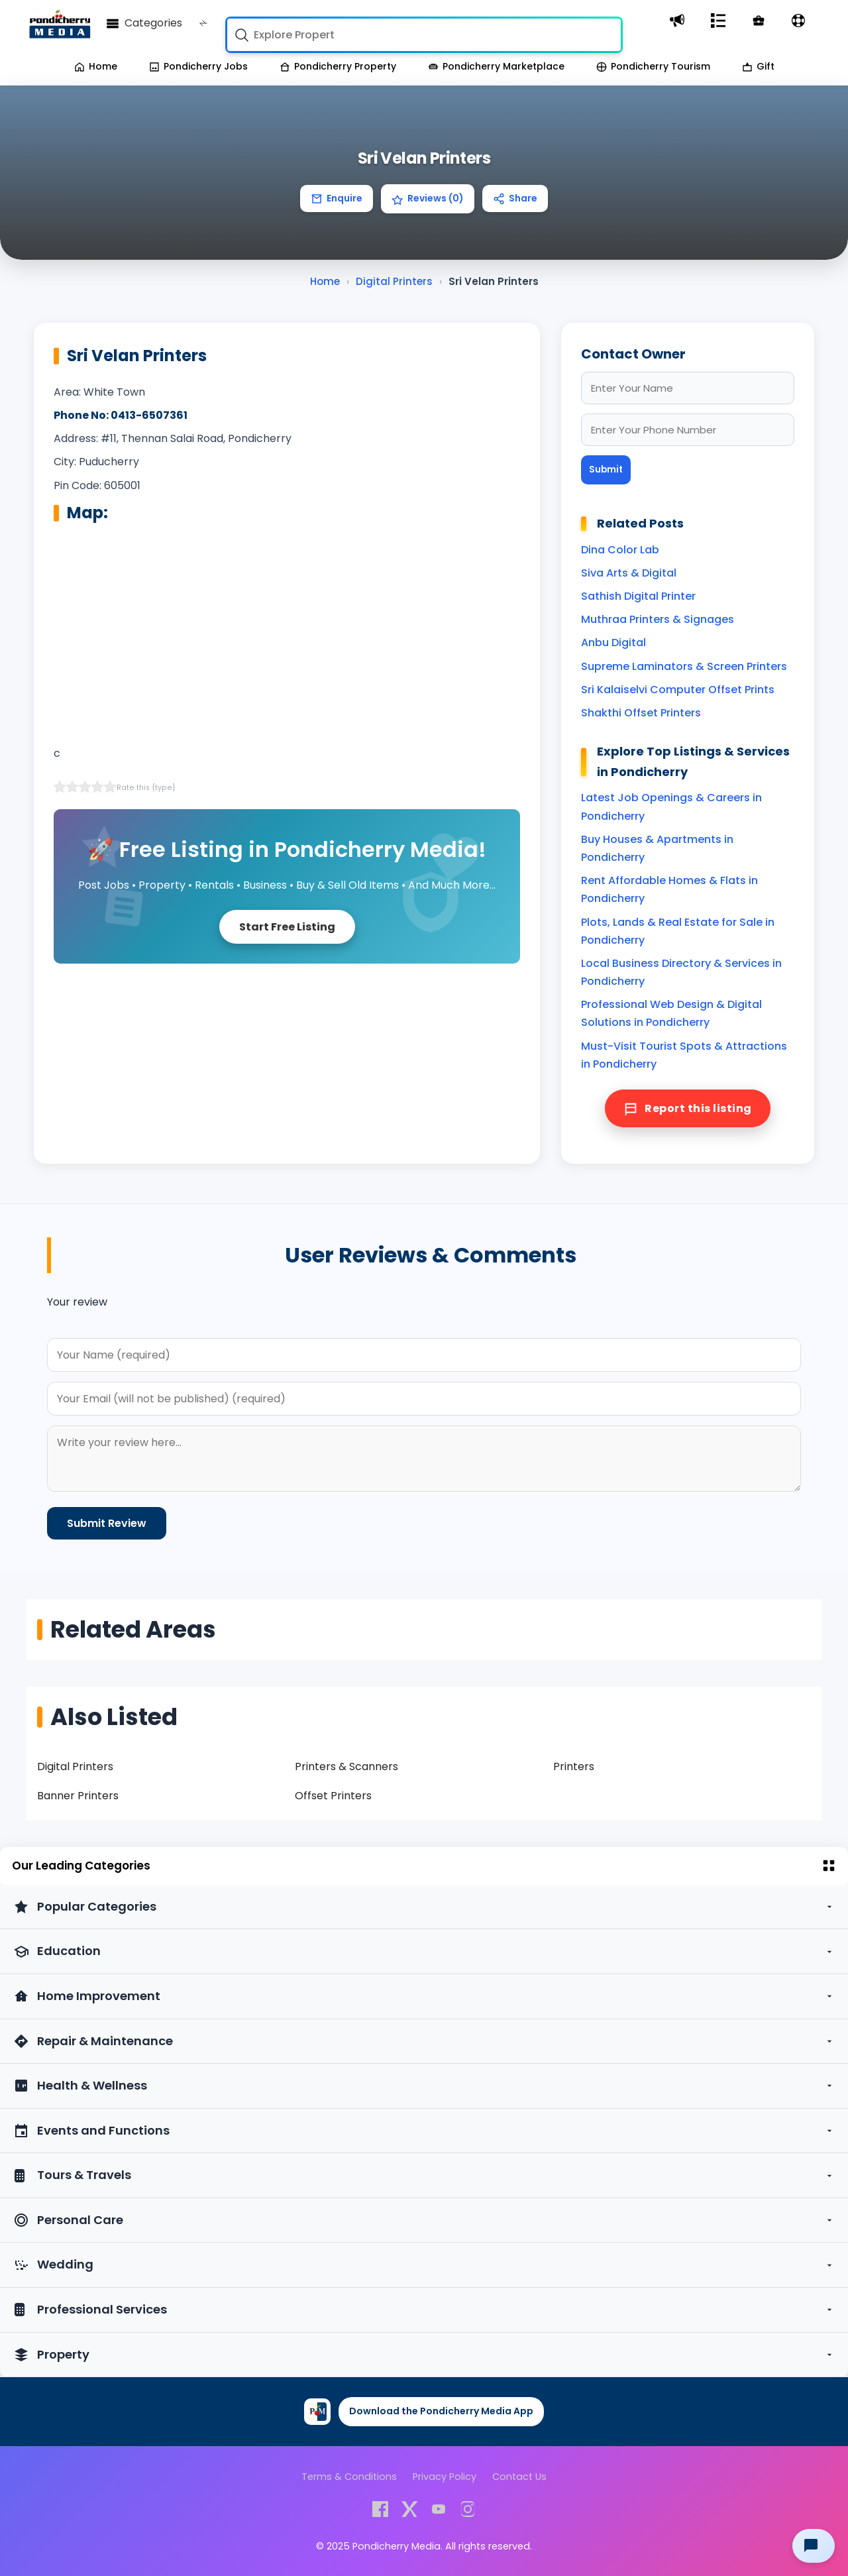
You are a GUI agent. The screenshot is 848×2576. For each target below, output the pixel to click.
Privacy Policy (444, 2476)
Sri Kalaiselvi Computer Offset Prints (677, 689)
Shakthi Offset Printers (641, 712)
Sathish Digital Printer (638, 596)
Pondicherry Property (338, 66)
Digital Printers (75, 1766)
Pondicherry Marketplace (496, 66)
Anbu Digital (613, 642)
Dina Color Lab (620, 549)
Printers (573, 1766)
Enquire (336, 198)
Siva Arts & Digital (628, 573)
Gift (758, 66)
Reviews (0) (428, 198)
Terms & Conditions (349, 2476)
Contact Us (519, 2476)
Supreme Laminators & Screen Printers (684, 666)
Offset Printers (333, 1795)
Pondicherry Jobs (198, 66)
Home (95, 66)
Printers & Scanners (346, 1766)
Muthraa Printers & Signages (657, 619)
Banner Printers (78, 1795)
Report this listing (687, 1108)
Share (515, 198)
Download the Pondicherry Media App (441, 2411)
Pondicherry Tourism (653, 66)
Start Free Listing (287, 926)
